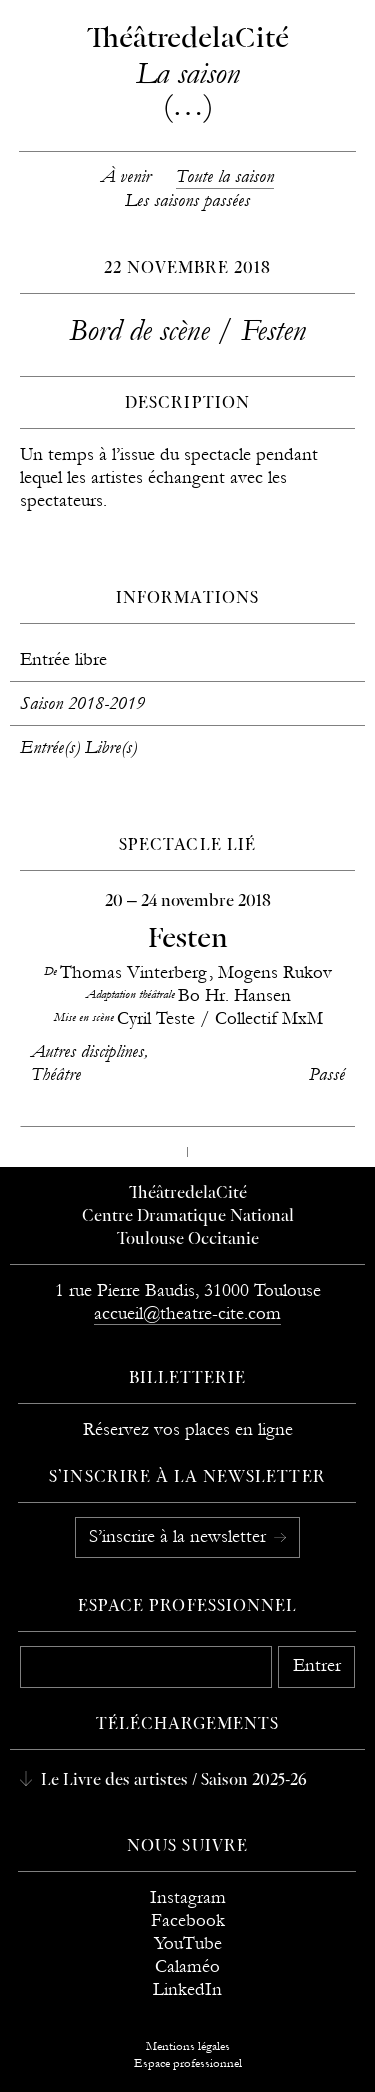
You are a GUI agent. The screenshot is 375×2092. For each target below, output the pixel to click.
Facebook (188, 1920)
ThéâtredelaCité (188, 1194)
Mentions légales (188, 2046)
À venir (126, 176)
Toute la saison (225, 176)
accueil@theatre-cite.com (187, 1313)
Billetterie (188, 1379)
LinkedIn (187, 1989)
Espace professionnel (187, 1607)
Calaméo (187, 1966)
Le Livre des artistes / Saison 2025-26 (172, 1781)
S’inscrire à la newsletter (180, 1536)
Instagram (188, 1897)
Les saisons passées (187, 200)
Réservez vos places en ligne (188, 1429)
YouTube (188, 1943)
